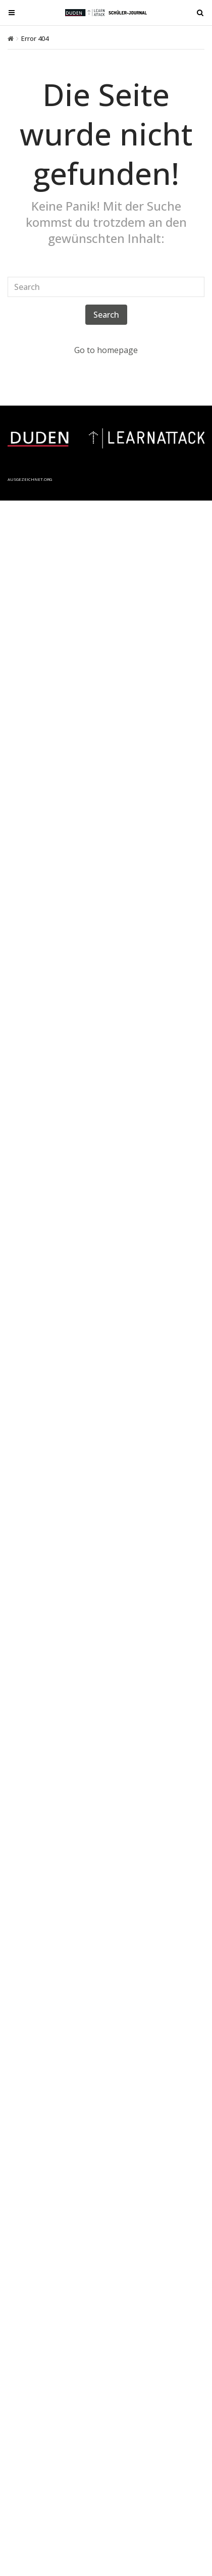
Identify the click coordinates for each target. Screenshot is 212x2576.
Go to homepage (106, 350)
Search (106, 314)
